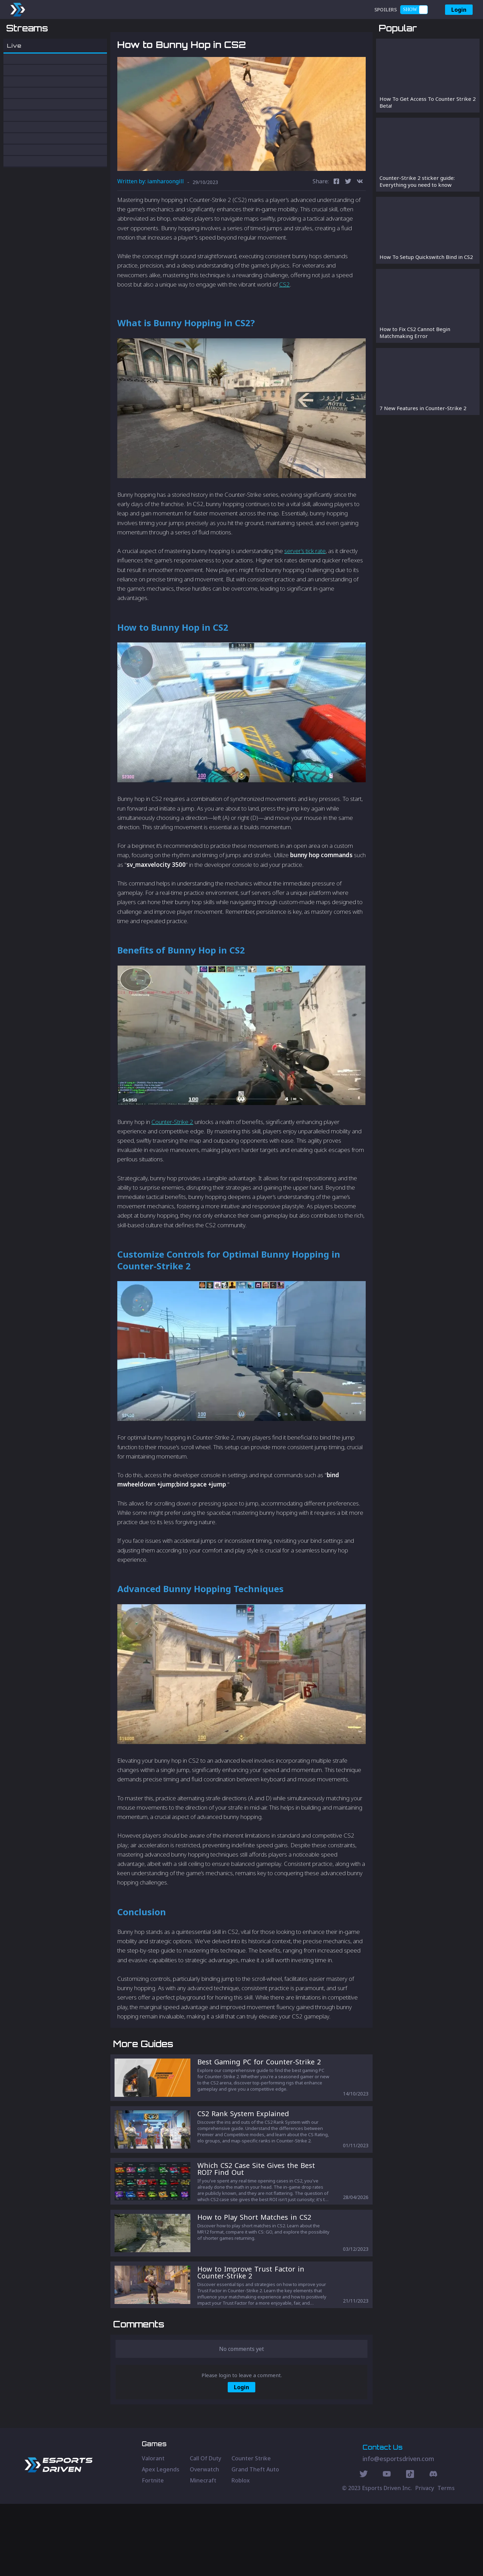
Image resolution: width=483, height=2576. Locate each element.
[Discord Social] (410, 2547)
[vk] (360, 218)
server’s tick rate (305, 587)
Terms (446, 2560)
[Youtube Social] (387, 2547)
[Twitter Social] (363, 2547)
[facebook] (336, 218)
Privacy (424, 2560)
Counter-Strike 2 (172, 1158)
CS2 (284, 320)
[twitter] (348, 218)
